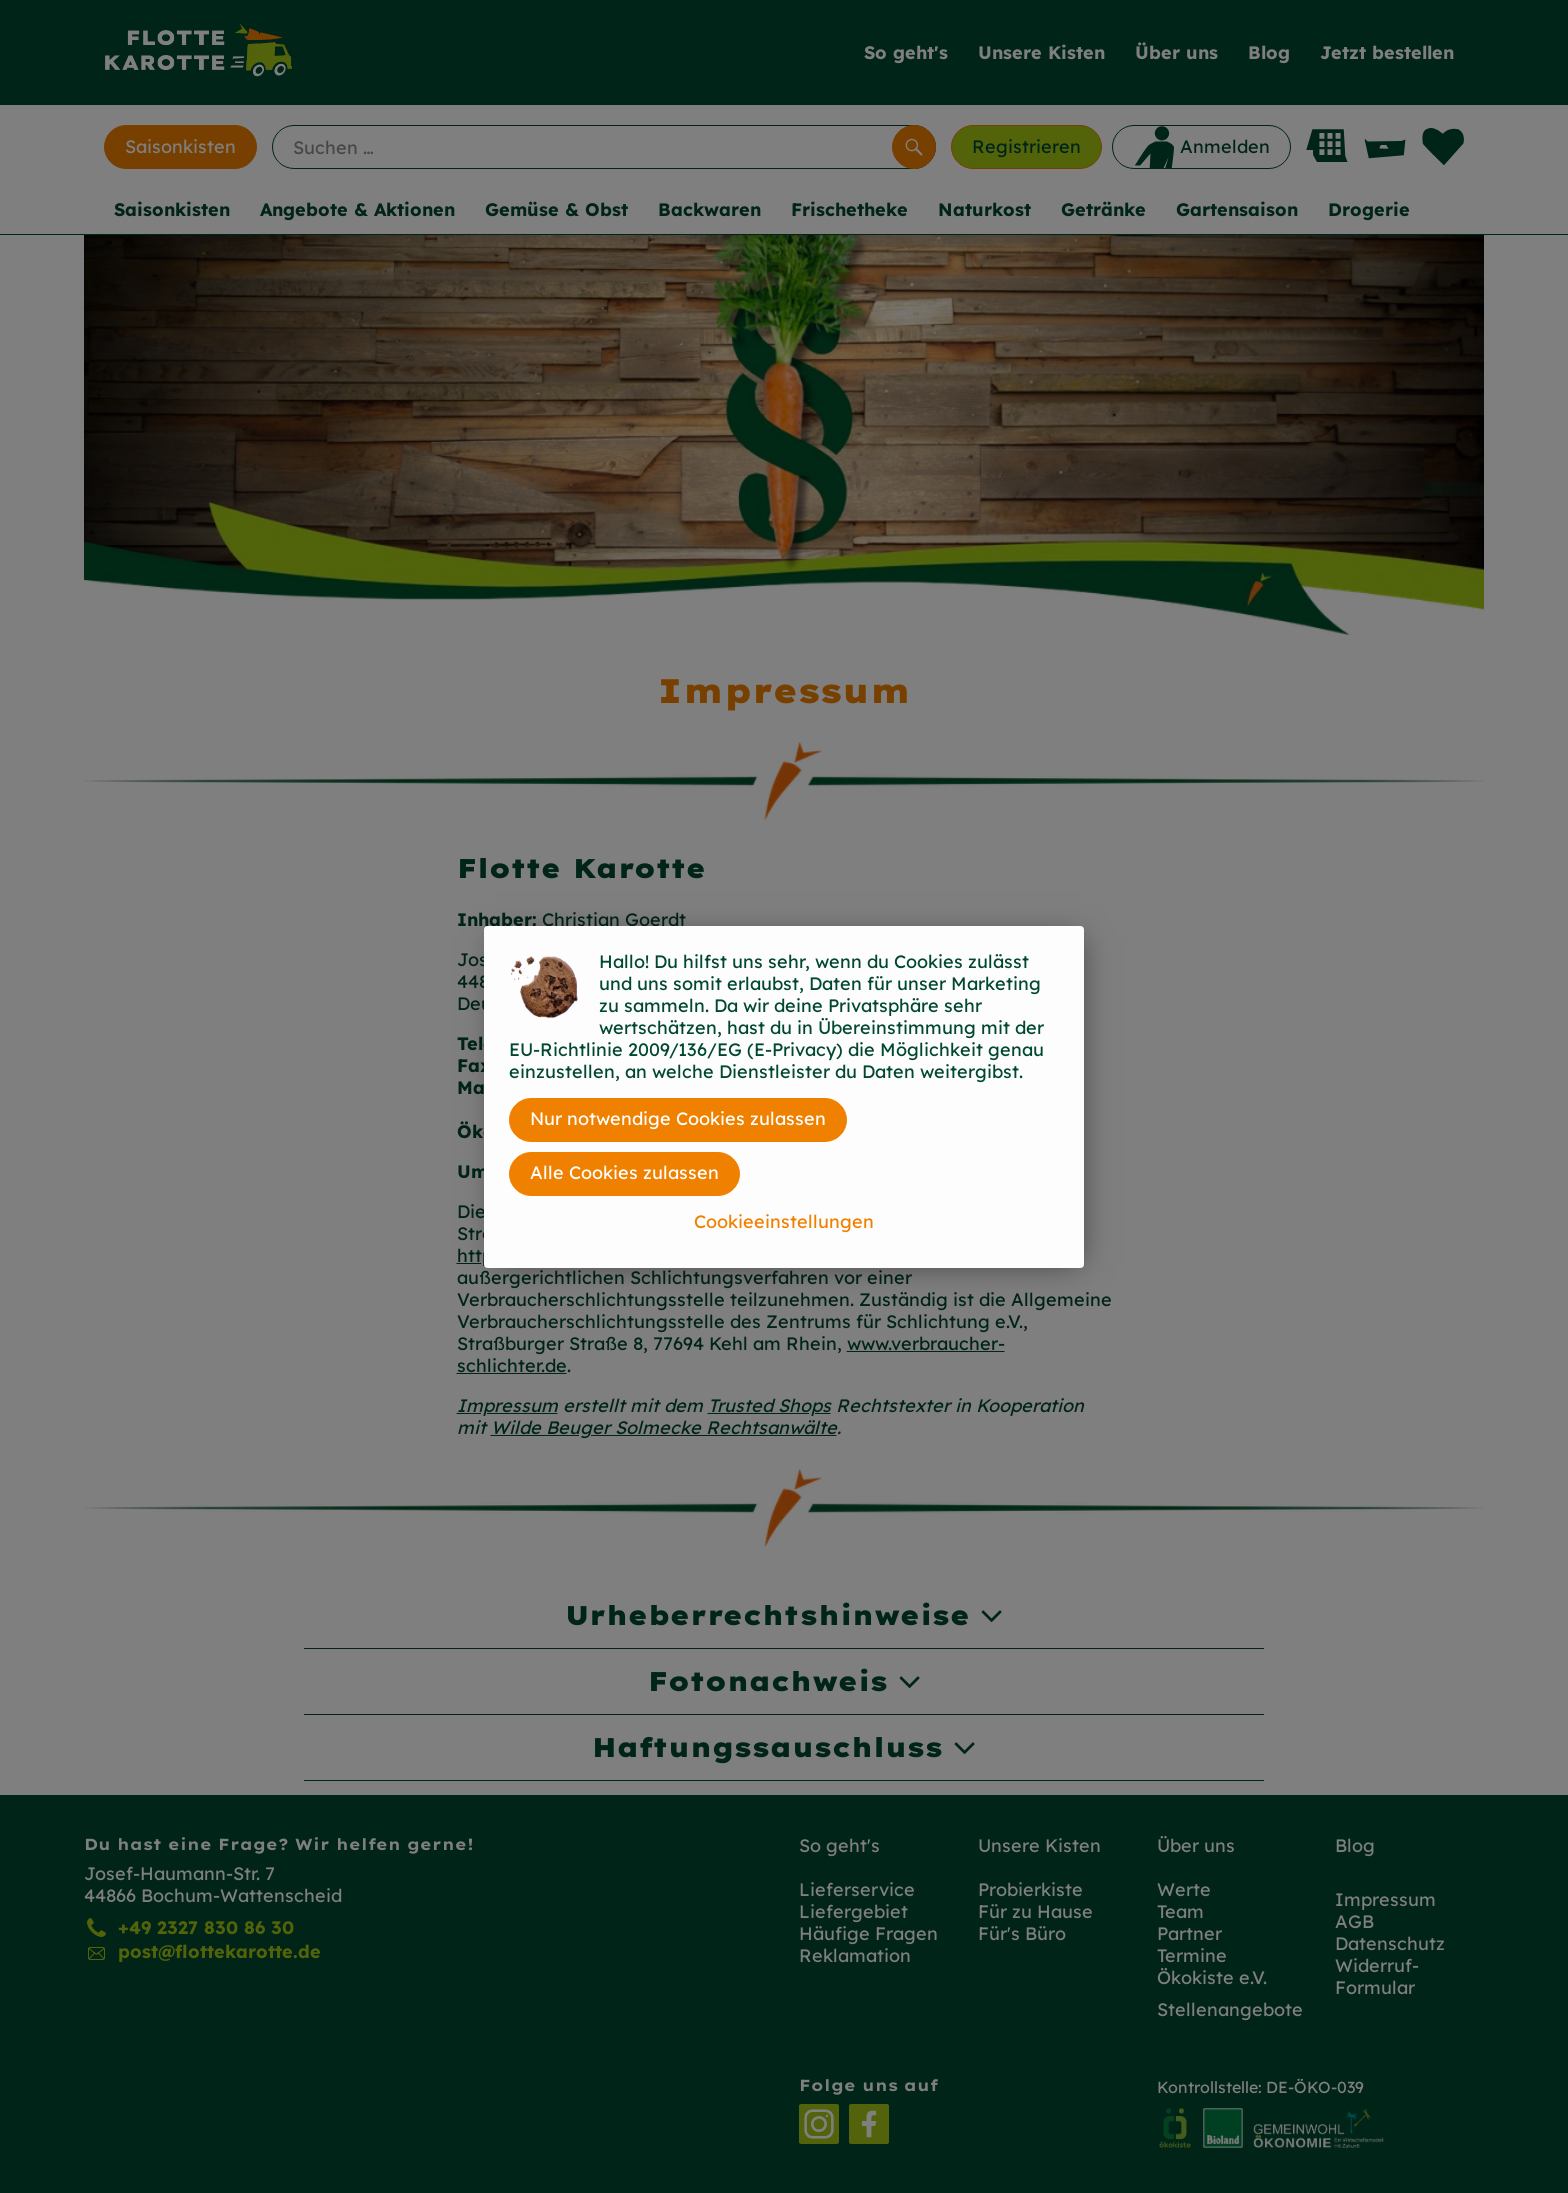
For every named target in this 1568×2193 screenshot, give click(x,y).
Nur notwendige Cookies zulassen (678, 1118)
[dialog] (784, 1096)
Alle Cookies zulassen (624, 1172)
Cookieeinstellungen (784, 1221)
